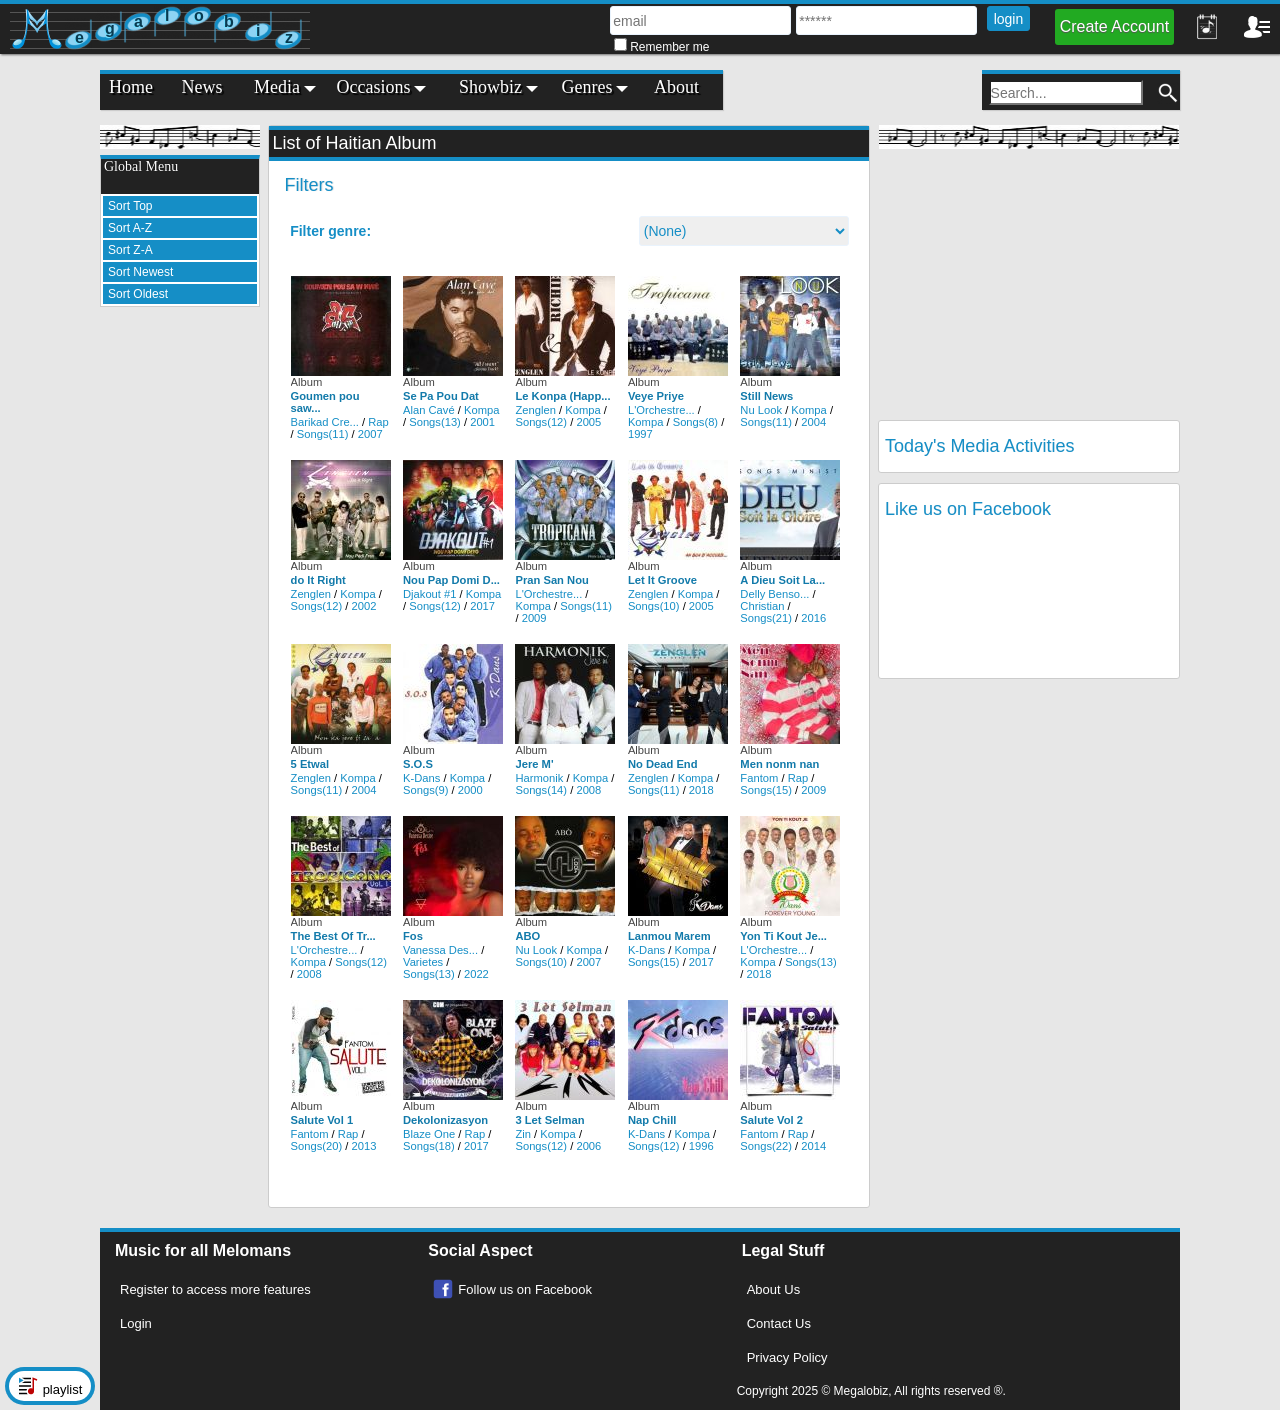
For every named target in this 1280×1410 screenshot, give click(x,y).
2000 (470, 790)
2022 (476, 974)
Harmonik (539, 778)
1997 (640, 434)
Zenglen (535, 410)
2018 (701, 790)
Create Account (1114, 26)
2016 (813, 618)
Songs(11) (323, 434)
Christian (762, 606)
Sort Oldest (138, 294)
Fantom (759, 778)
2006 (588, 1146)
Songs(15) (766, 790)
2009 (534, 618)
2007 (370, 434)
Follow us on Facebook (525, 1289)
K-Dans (421, 778)
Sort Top (130, 206)
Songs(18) (429, 1146)
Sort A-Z (130, 228)
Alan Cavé (429, 410)
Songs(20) (317, 1146)
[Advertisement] (180, 622)
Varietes (423, 962)
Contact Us (779, 1323)
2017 (482, 606)
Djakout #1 (430, 594)
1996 (701, 1146)
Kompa (481, 410)
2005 (588, 422)
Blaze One (429, 1134)
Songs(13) (435, 422)
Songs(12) (541, 422)
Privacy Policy (787, 1357)
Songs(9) (425, 790)
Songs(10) (654, 606)
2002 (364, 606)
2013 (364, 1146)
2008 (588, 790)
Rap (378, 422)
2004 (813, 422)
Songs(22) (766, 1146)
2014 (813, 1146)
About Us (773, 1289)
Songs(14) (541, 790)
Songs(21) (766, 618)
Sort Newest (140, 272)
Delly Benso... (774, 594)
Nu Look (761, 410)
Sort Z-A (130, 250)
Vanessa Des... (440, 950)
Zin (523, 1134)
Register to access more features (215, 1289)
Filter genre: (330, 231)
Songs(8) (695, 422)
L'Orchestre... (661, 410)
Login (136, 1323)
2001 (482, 422)
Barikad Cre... (325, 422)
